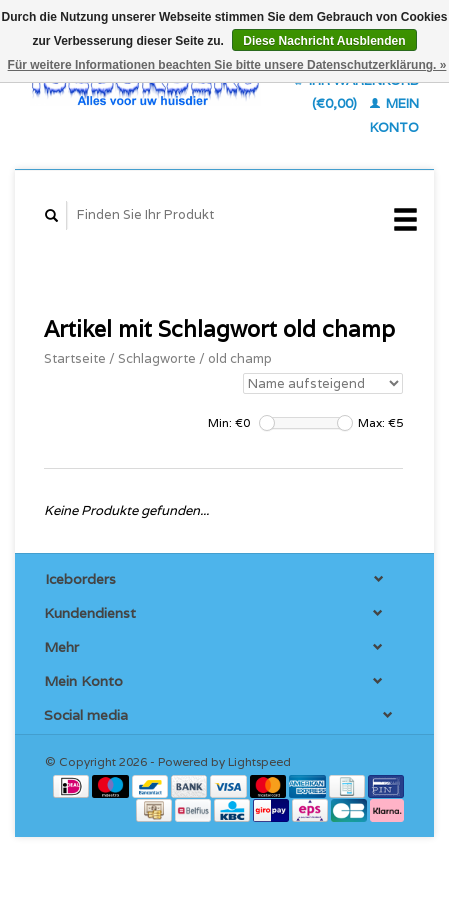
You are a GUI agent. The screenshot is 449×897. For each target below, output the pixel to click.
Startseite (75, 358)
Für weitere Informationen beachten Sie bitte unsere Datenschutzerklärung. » (227, 65)
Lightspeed (259, 761)
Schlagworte (157, 358)
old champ (240, 358)
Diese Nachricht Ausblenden (324, 41)
